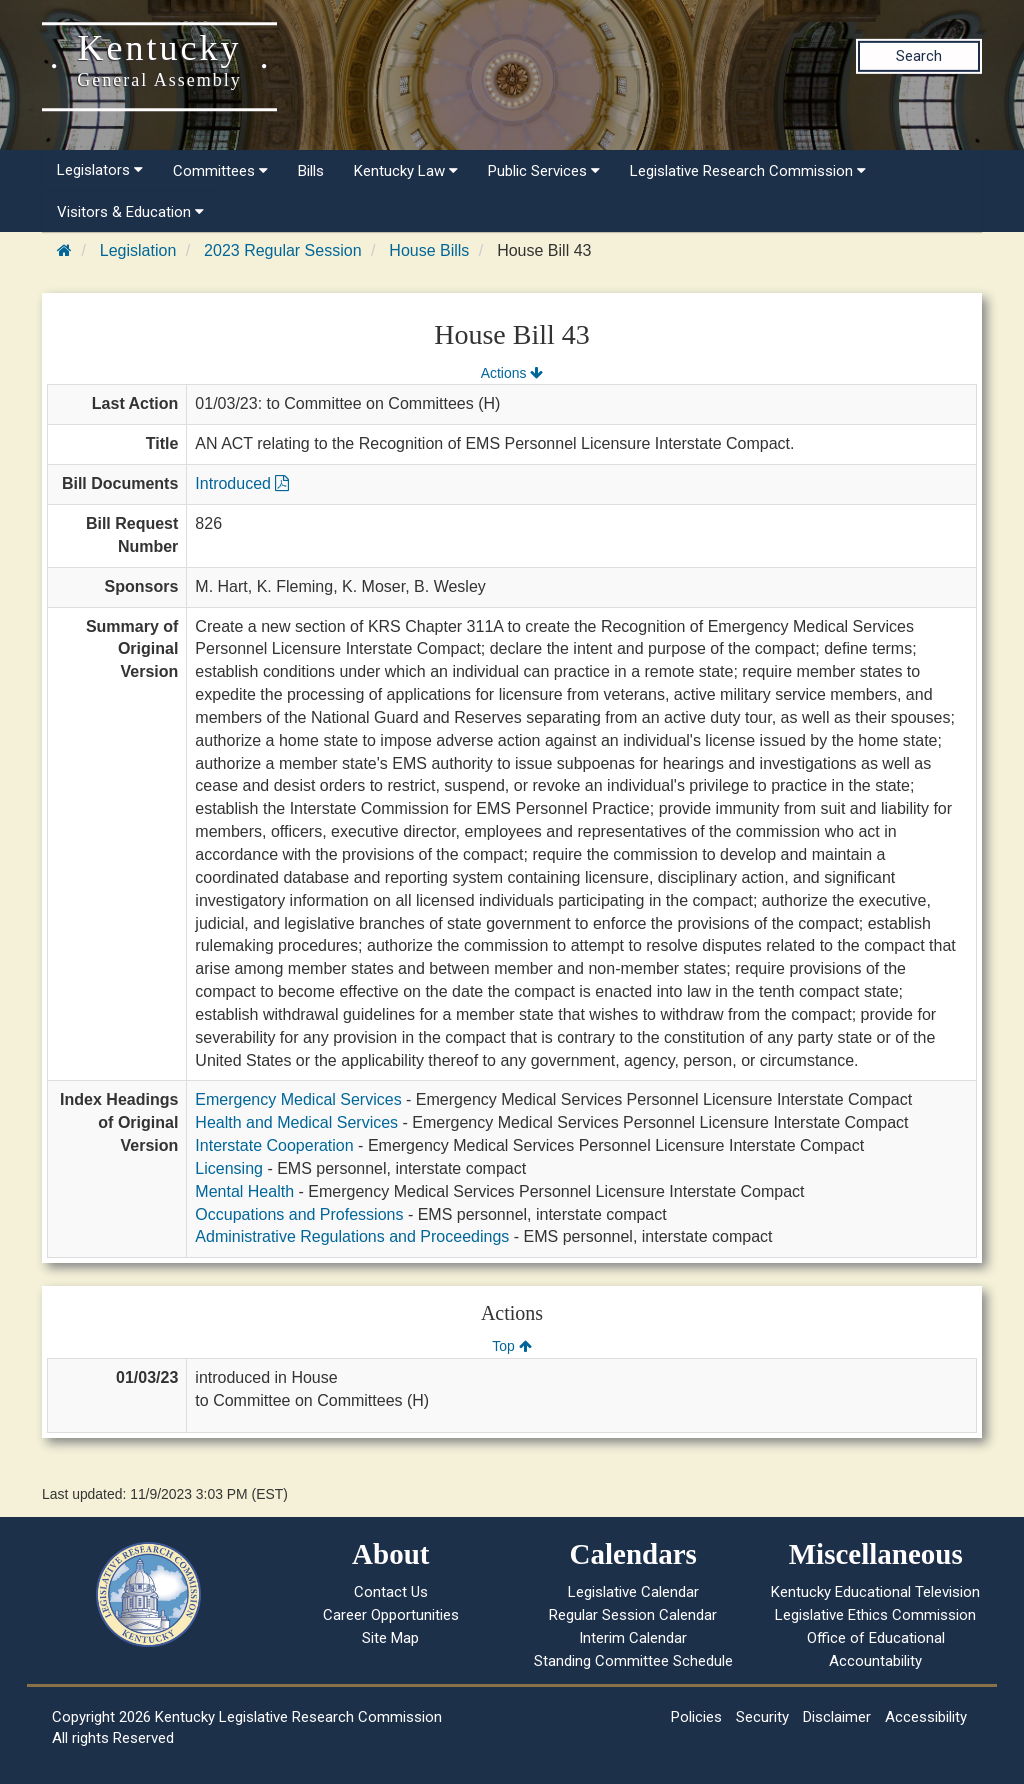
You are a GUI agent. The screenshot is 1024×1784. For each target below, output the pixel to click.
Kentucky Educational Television (875, 1592)
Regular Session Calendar (633, 1615)
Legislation (138, 250)
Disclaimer (837, 1717)
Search (919, 56)
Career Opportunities (391, 1615)
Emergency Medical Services (298, 1099)
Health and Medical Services (296, 1122)
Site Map (390, 1638)
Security (762, 1717)
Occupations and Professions (299, 1214)
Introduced (242, 483)
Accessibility (926, 1717)
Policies (696, 1717)
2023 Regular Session (282, 250)
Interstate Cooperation (274, 1145)
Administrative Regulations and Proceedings (352, 1236)
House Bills (429, 250)
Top (511, 1346)
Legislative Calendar (633, 1592)
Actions (512, 373)
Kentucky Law (406, 171)
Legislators (100, 170)
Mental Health (244, 1191)
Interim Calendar (633, 1638)
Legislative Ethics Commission (875, 1615)
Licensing (229, 1168)
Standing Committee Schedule (633, 1661)
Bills (311, 171)
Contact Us (391, 1592)
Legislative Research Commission (748, 171)
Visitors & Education (130, 212)
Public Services (544, 171)
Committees (220, 171)
